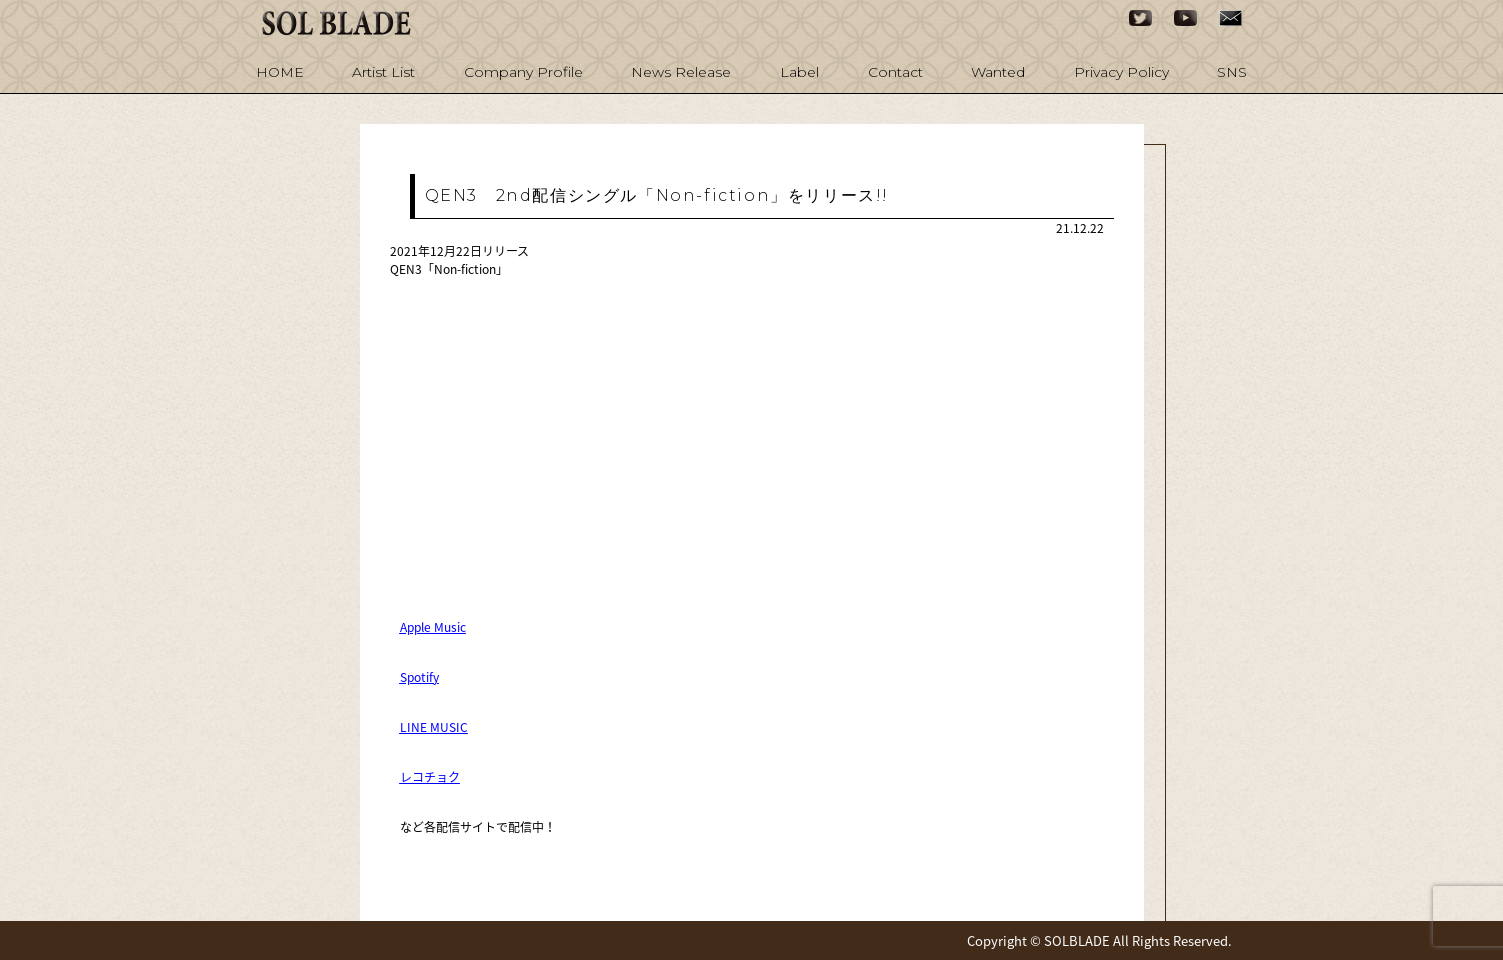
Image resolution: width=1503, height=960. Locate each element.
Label (799, 72)
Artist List (383, 72)
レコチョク (430, 777)
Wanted (998, 72)
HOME (280, 72)
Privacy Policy (1121, 72)
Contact (895, 72)
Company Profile (523, 72)
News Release (681, 72)
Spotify (419, 677)
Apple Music (433, 627)
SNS (1232, 72)
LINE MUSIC (434, 727)
